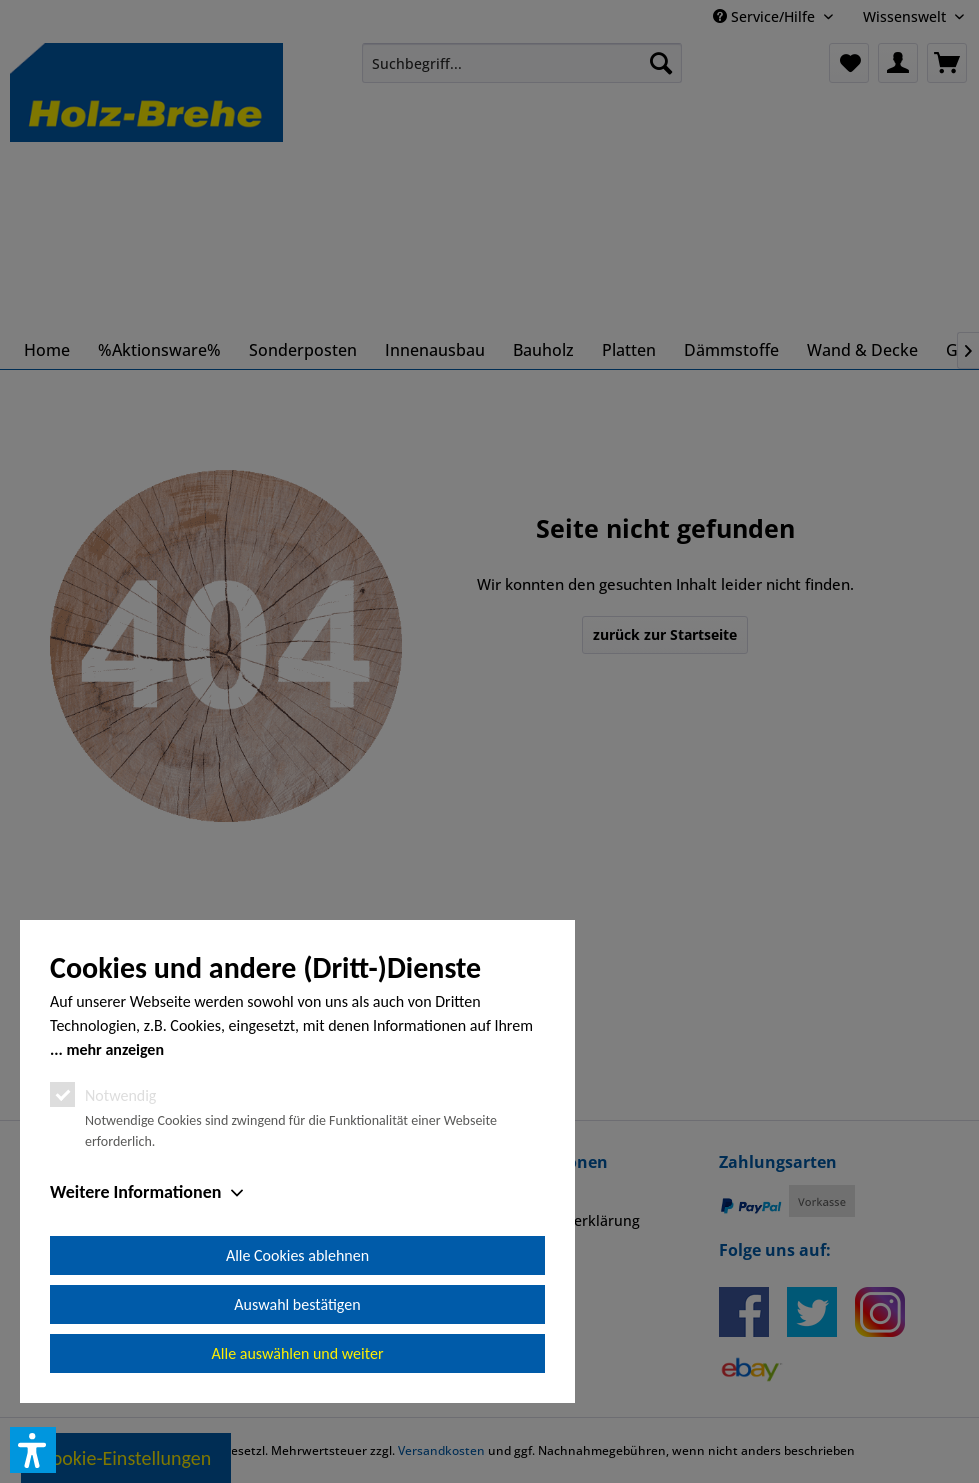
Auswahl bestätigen (297, 1304)
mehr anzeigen (115, 1049)
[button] (33, 1450)
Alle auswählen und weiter (298, 1353)
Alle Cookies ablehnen (297, 1255)
